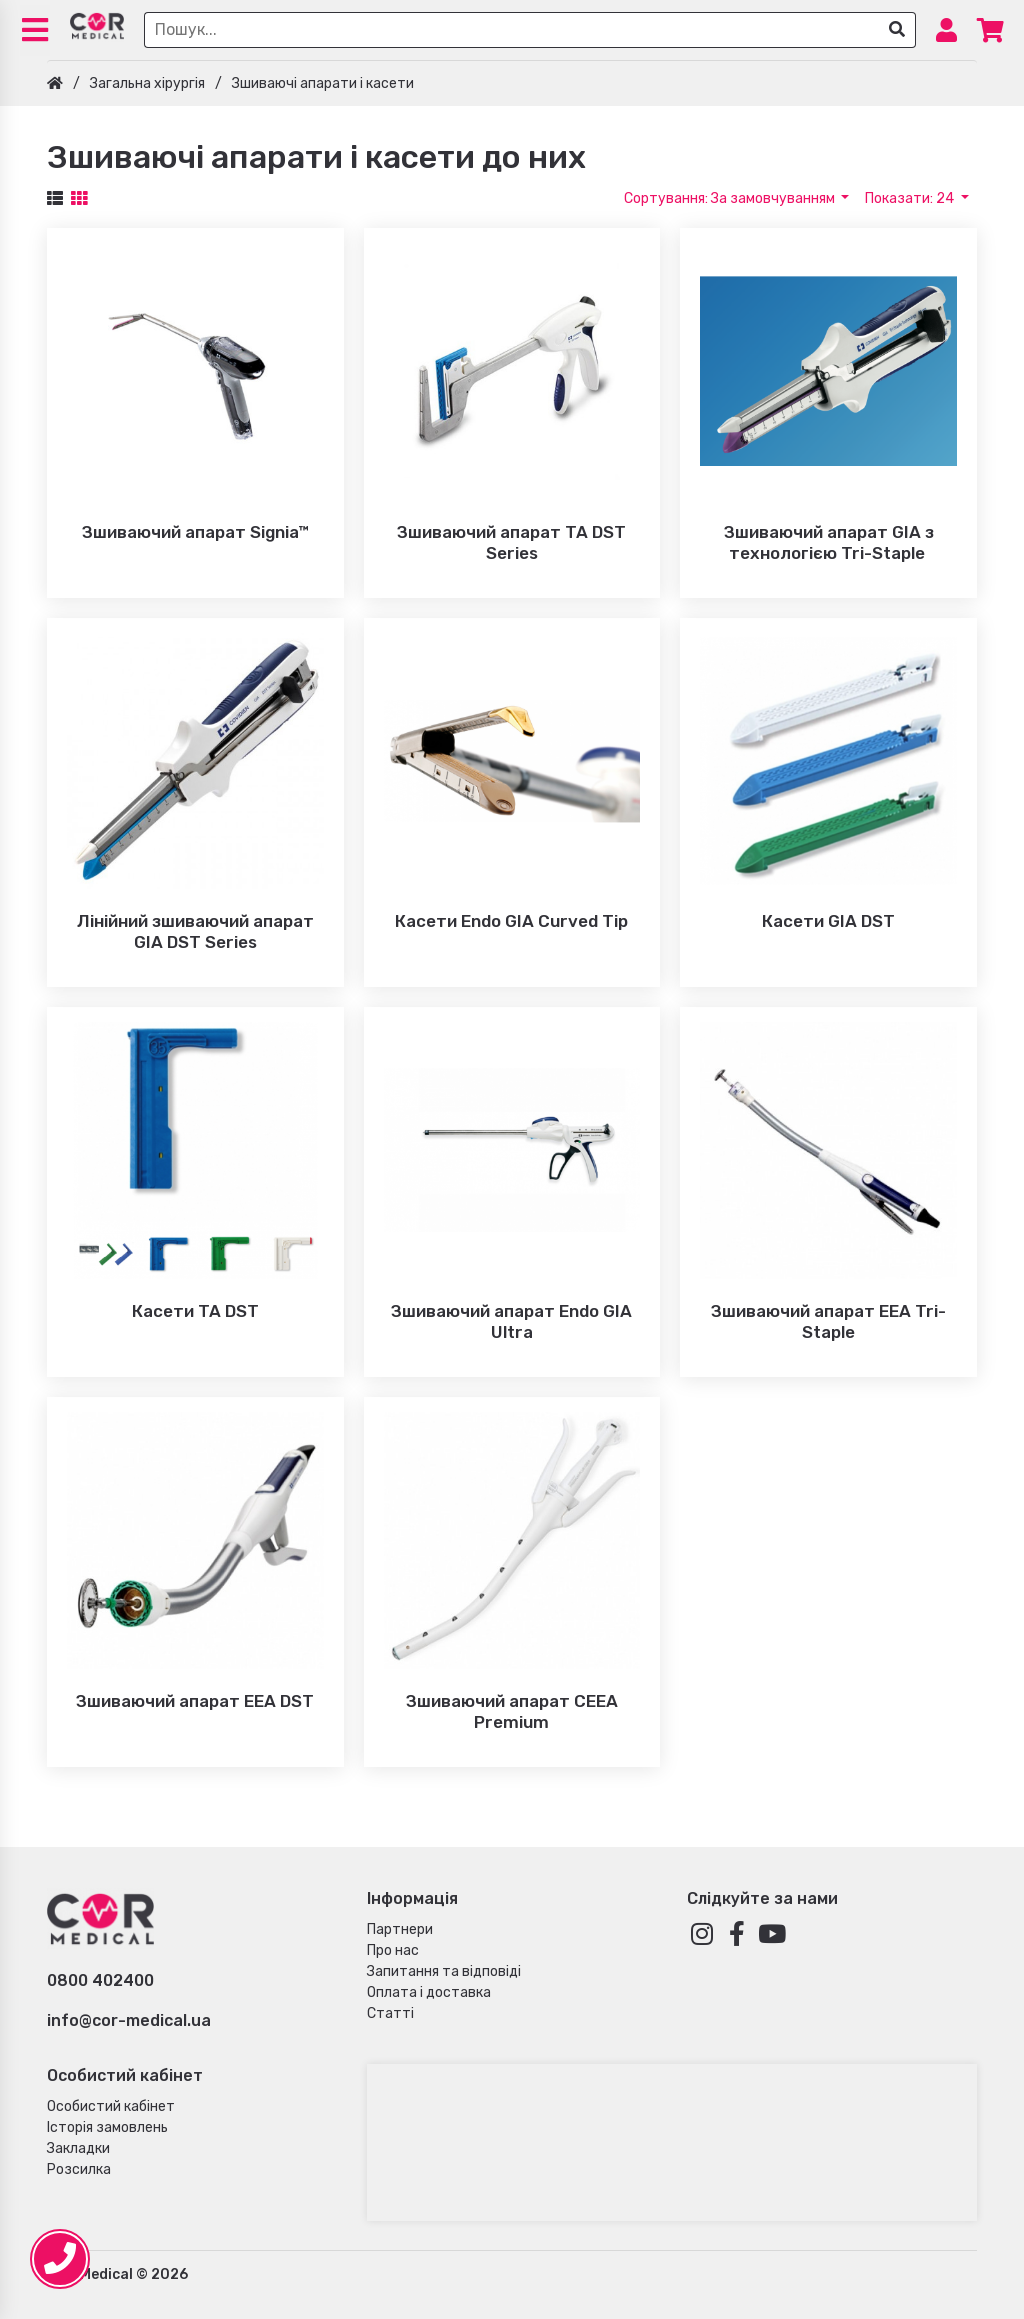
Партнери (400, 1929)
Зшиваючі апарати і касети (323, 83)
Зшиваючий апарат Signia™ (195, 532)
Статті (390, 2013)
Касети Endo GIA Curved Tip (511, 921)
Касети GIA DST (828, 921)
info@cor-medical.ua (129, 2020)
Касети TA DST (195, 1311)
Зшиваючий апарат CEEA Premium (512, 1711)
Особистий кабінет (111, 2106)
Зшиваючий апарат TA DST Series (511, 542)
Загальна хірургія (147, 83)
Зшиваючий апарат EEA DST (195, 1701)
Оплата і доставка (429, 1992)
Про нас (393, 1950)
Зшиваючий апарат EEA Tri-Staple (828, 1321)
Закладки (78, 2148)
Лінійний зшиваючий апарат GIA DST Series (195, 931)
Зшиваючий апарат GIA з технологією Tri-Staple (829, 542)
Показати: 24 (911, 198)
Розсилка (79, 2169)
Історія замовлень (107, 2127)
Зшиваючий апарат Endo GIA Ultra (511, 1321)
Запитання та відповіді (444, 1971)
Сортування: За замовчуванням (731, 198)
